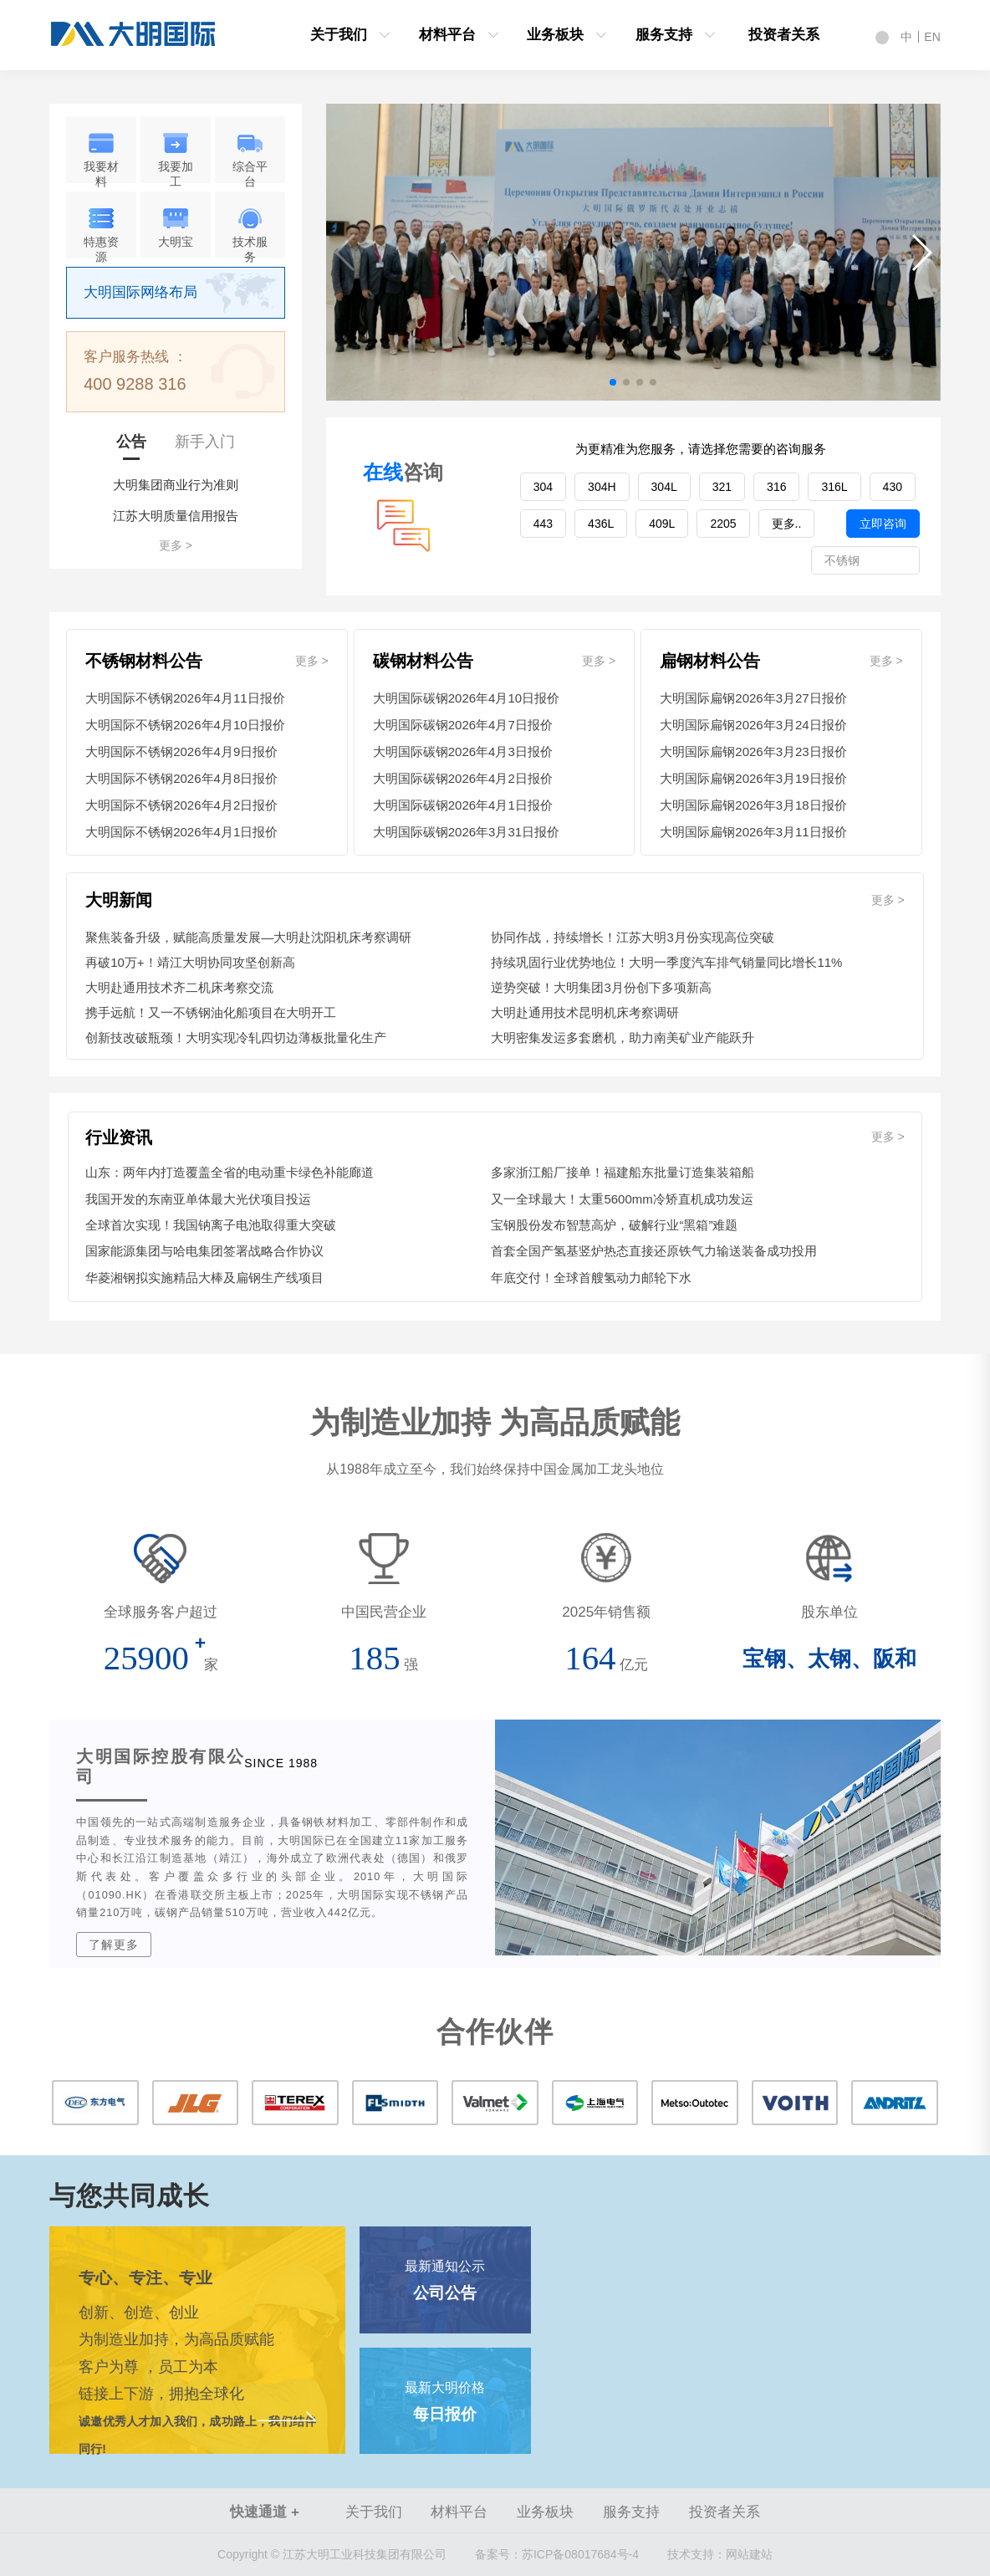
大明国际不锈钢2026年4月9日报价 (181, 751)
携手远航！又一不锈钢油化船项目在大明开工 (210, 1012)
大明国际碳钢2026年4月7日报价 (463, 725)
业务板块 (555, 35)
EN (932, 37)
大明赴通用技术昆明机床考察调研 (585, 1012)
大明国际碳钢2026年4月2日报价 (463, 778)
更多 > (175, 545)
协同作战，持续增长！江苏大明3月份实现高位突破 (632, 937)
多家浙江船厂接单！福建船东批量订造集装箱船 (622, 1172)
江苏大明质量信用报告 (175, 516)
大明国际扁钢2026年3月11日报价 (753, 832)
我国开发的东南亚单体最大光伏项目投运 (198, 1199)
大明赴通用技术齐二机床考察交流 (179, 987)
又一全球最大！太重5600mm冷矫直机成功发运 (622, 1199)
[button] (921, 252)
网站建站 (749, 2554)
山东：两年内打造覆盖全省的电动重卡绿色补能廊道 (229, 1172)
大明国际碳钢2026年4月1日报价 (463, 805)
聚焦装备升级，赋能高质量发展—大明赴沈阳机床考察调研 (248, 937)
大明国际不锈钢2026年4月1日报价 (181, 832)
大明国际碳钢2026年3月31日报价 (466, 832)
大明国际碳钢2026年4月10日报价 (466, 698)
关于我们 (338, 35)
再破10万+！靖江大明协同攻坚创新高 (189, 962)
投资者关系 (783, 35)
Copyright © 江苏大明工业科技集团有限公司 (332, 2554)
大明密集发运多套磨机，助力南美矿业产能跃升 (622, 1037)
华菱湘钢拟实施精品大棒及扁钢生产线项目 (204, 1277)
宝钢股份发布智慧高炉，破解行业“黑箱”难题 (614, 1225)
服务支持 (663, 35)
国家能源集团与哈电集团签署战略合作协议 (204, 1251)
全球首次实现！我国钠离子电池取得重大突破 (210, 1225)
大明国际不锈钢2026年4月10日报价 (184, 725)
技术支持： (696, 2554)
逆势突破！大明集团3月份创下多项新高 (601, 987)
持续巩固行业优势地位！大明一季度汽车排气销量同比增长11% (666, 962)
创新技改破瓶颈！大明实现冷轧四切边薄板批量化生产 (235, 1037)
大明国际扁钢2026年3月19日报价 (753, 778)
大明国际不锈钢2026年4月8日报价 (181, 778)
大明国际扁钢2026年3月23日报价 (753, 751)
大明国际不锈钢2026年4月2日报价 (181, 805)
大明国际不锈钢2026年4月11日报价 (184, 698)
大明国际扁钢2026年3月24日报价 (753, 725)
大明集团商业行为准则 (175, 485)
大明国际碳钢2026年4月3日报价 (463, 751)
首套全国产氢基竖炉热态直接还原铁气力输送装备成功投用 (654, 1251)
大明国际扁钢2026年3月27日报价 (753, 698)
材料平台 (447, 35)
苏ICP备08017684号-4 (557, 2554)
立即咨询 (883, 523)
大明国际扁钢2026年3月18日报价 (753, 805)
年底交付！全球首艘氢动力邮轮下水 (591, 1277)
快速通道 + (264, 2512)
